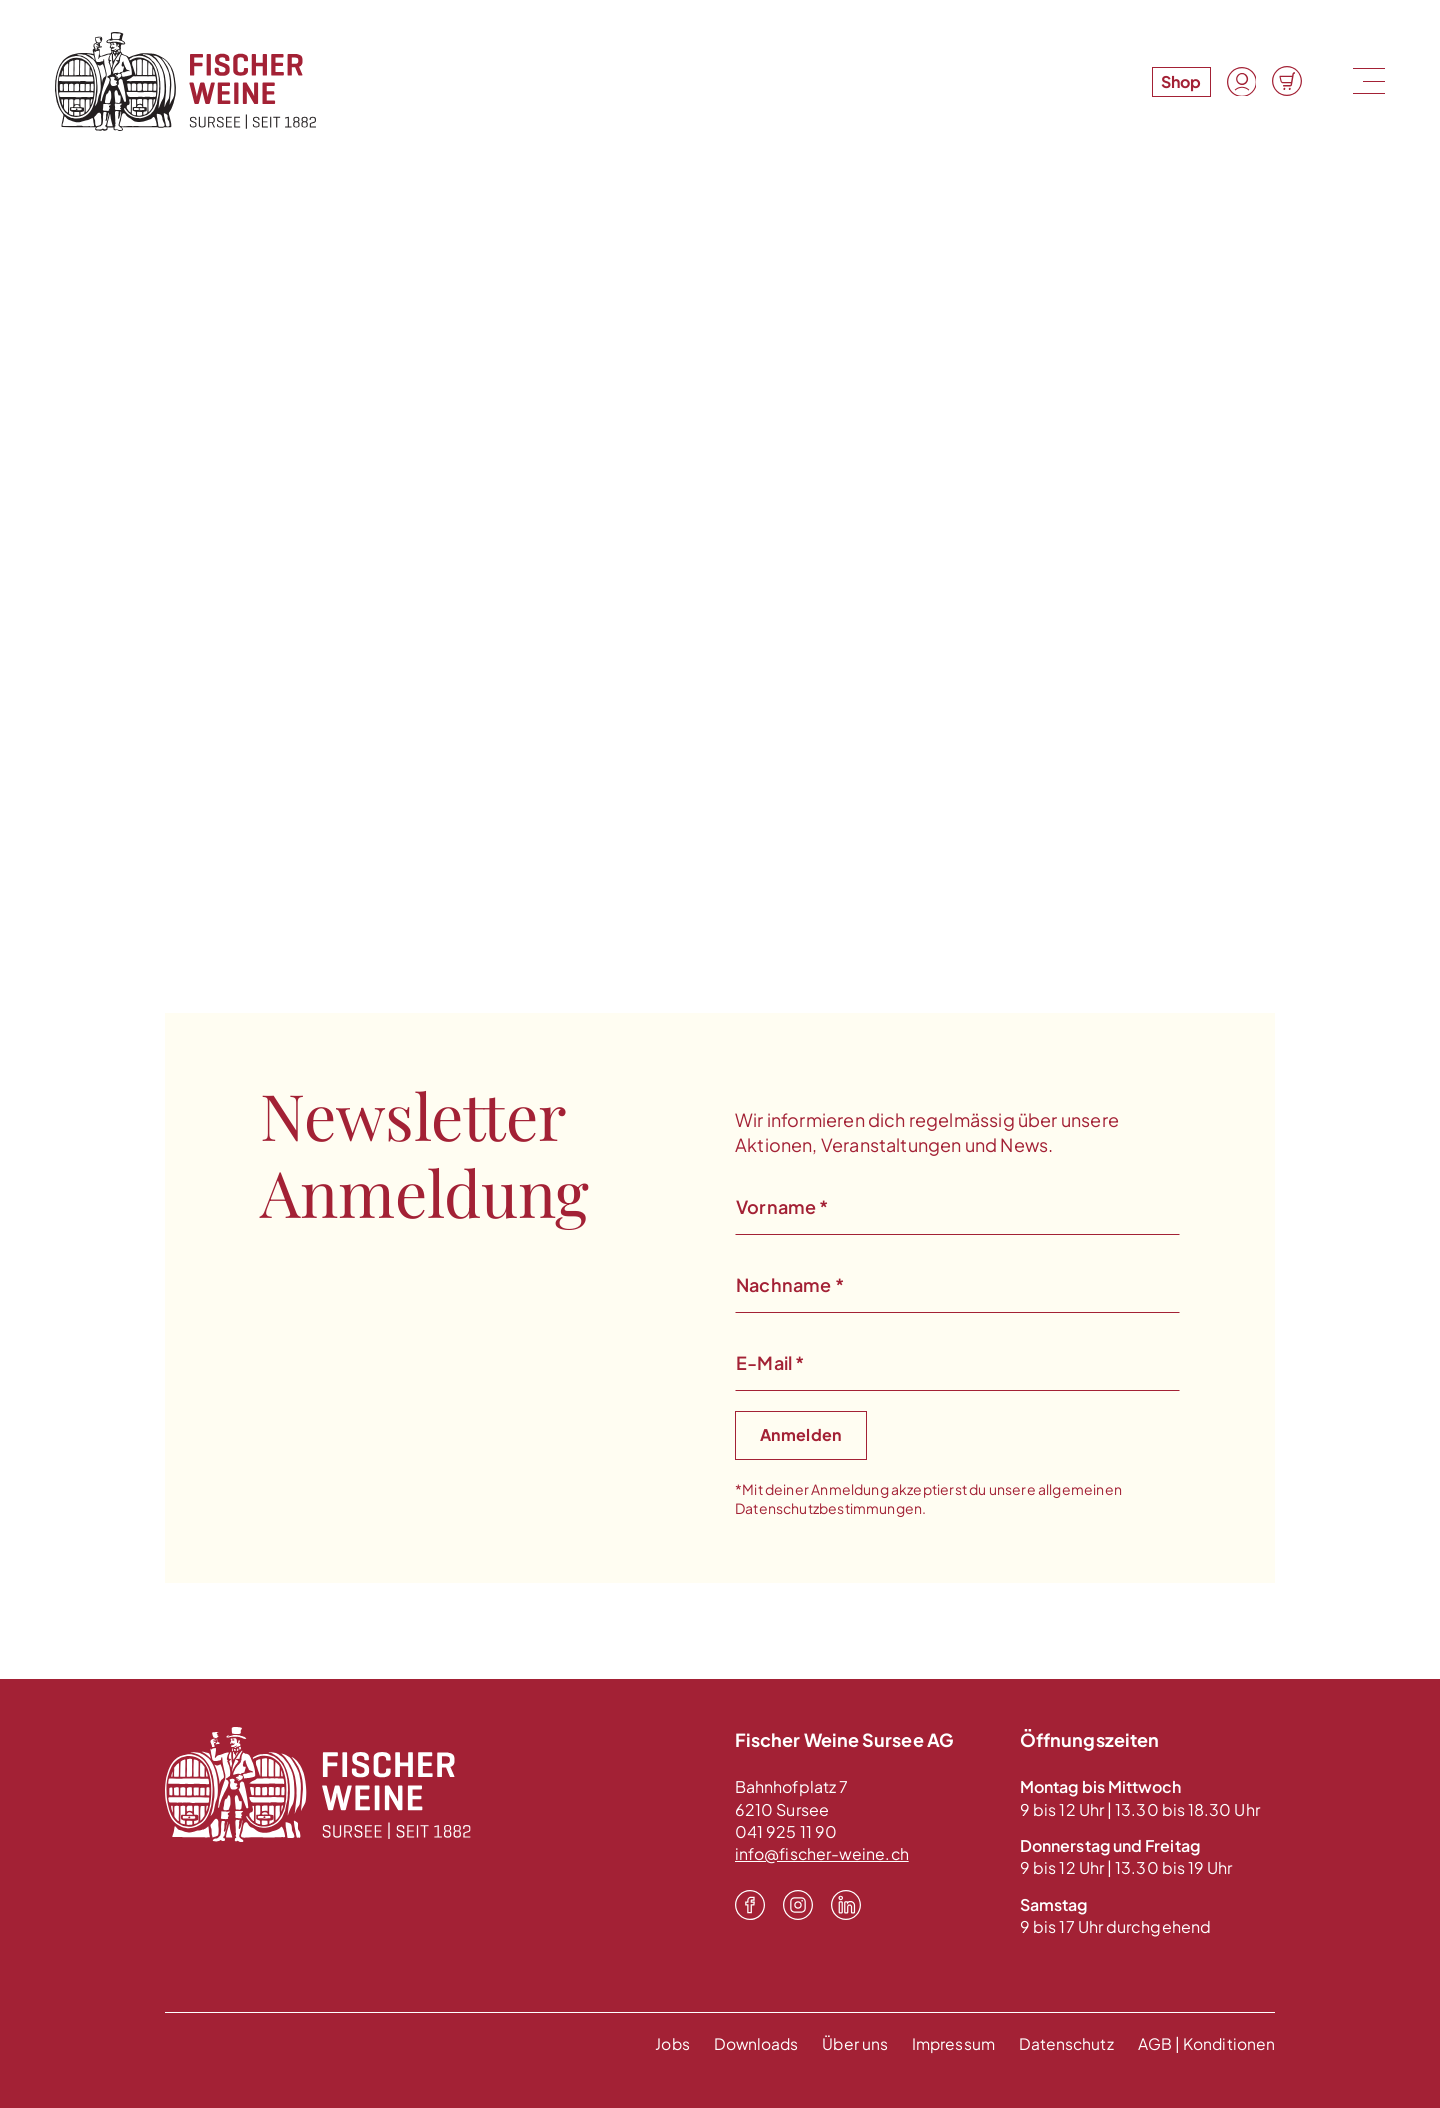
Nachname (790, 1284)
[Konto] (1241, 82)
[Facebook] (750, 1906)
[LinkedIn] (846, 1906)
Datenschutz (1065, 2043)
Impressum (950, 2043)
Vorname (782, 1206)
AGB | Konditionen (1206, 2043)
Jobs (663, 2043)
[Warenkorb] (1287, 82)
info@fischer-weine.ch (823, 1853)
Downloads (749, 2043)
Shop (1180, 81)
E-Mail (770, 1362)
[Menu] (1366, 82)
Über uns (849, 2043)
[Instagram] (798, 1906)
